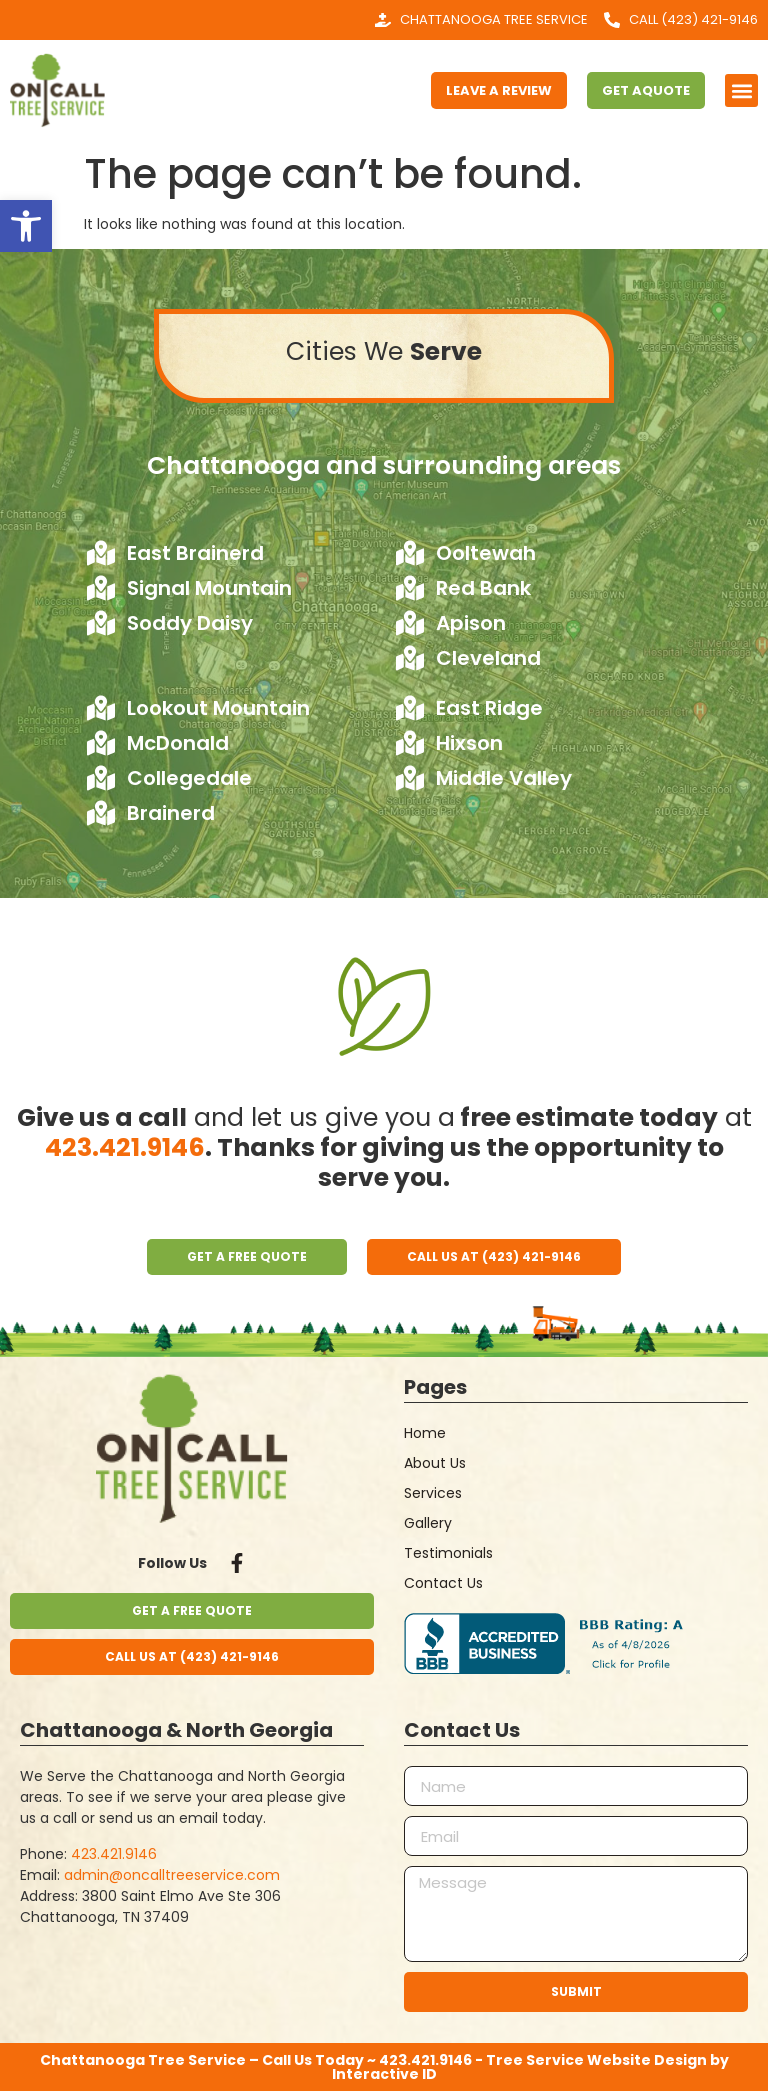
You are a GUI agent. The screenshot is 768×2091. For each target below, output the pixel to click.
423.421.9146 (125, 1147)
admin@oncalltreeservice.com (172, 1875)
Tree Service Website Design (596, 2060)
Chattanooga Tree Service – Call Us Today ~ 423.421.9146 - (263, 2060)
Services (433, 1493)
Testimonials (448, 1553)
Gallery (428, 1523)
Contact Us (443, 1583)
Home (425, 1433)
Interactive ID (384, 2074)
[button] (26, 226)
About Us (435, 1463)
